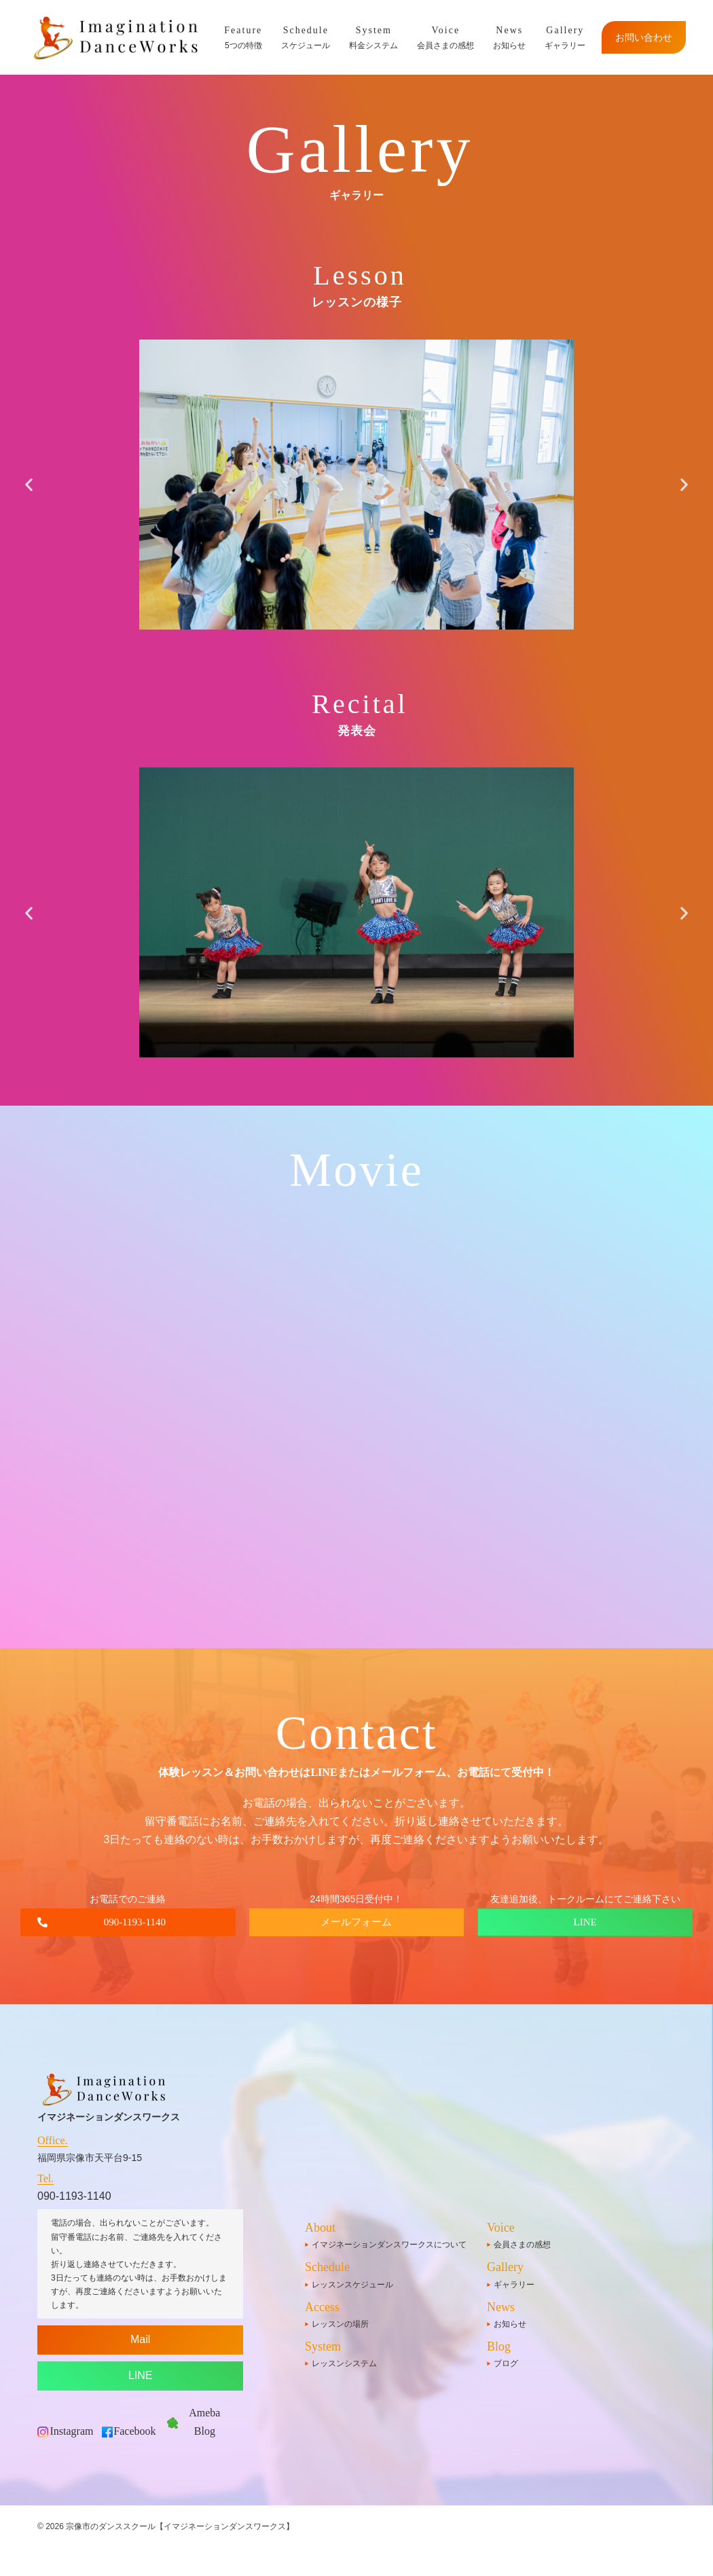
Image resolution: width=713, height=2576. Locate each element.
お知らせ (509, 36)
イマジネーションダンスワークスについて (389, 2244)
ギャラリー (565, 36)
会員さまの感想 (445, 36)
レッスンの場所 (340, 2324)
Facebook (134, 2431)
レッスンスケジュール (352, 2284)
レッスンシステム (344, 2363)
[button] (28, 484)
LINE (140, 2375)
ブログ (506, 2363)
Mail (140, 2339)
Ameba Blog (204, 2422)
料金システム (373, 36)
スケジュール (305, 36)
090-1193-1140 (74, 2196)
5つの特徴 (243, 36)
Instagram (72, 2431)
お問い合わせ (643, 37)
